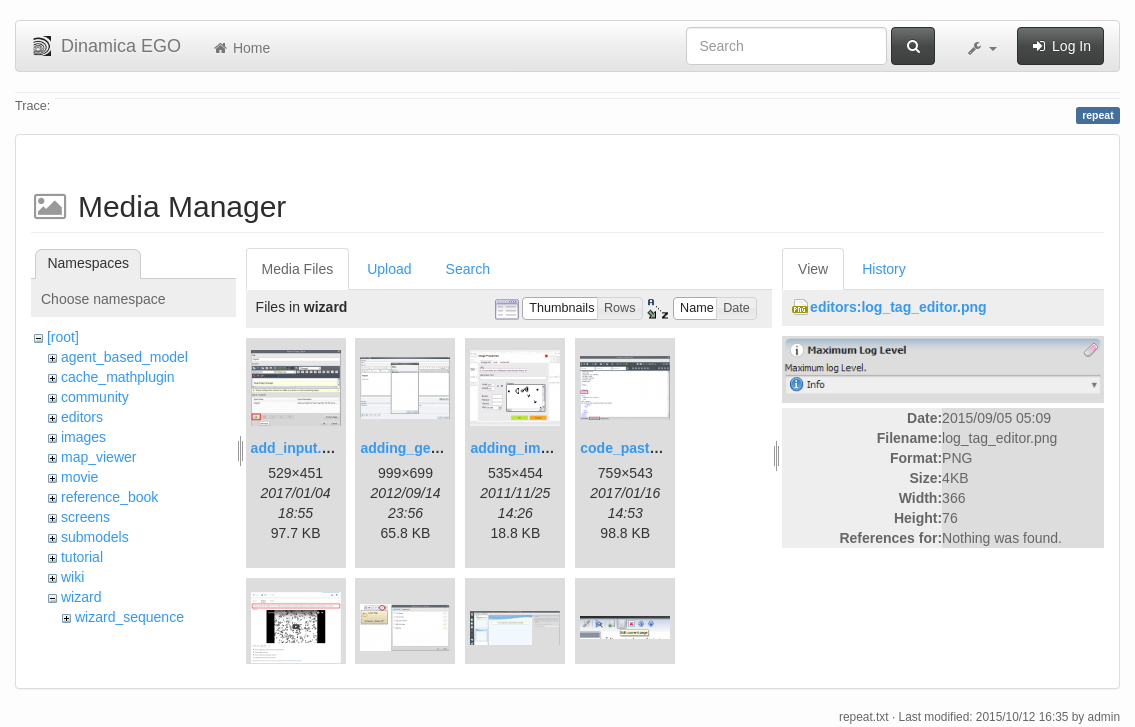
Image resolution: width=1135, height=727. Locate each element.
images (83, 437)
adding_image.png (532, 448)
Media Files (298, 269)
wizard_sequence (129, 617)
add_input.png (299, 448)
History (884, 269)
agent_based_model (124, 357)
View (813, 269)
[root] (63, 337)
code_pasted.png (637, 448)
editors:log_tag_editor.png (898, 307)
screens (85, 517)
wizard (81, 597)
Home (240, 48)
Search (468, 269)
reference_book (109, 497)
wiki (72, 577)
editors (82, 417)
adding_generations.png (441, 448)
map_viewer (98, 457)
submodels (95, 537)
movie (79, 477)
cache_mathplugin (118, 377)
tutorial (82, 557)
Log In (1060, 46)
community (95, 397)
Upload (389, 269)
